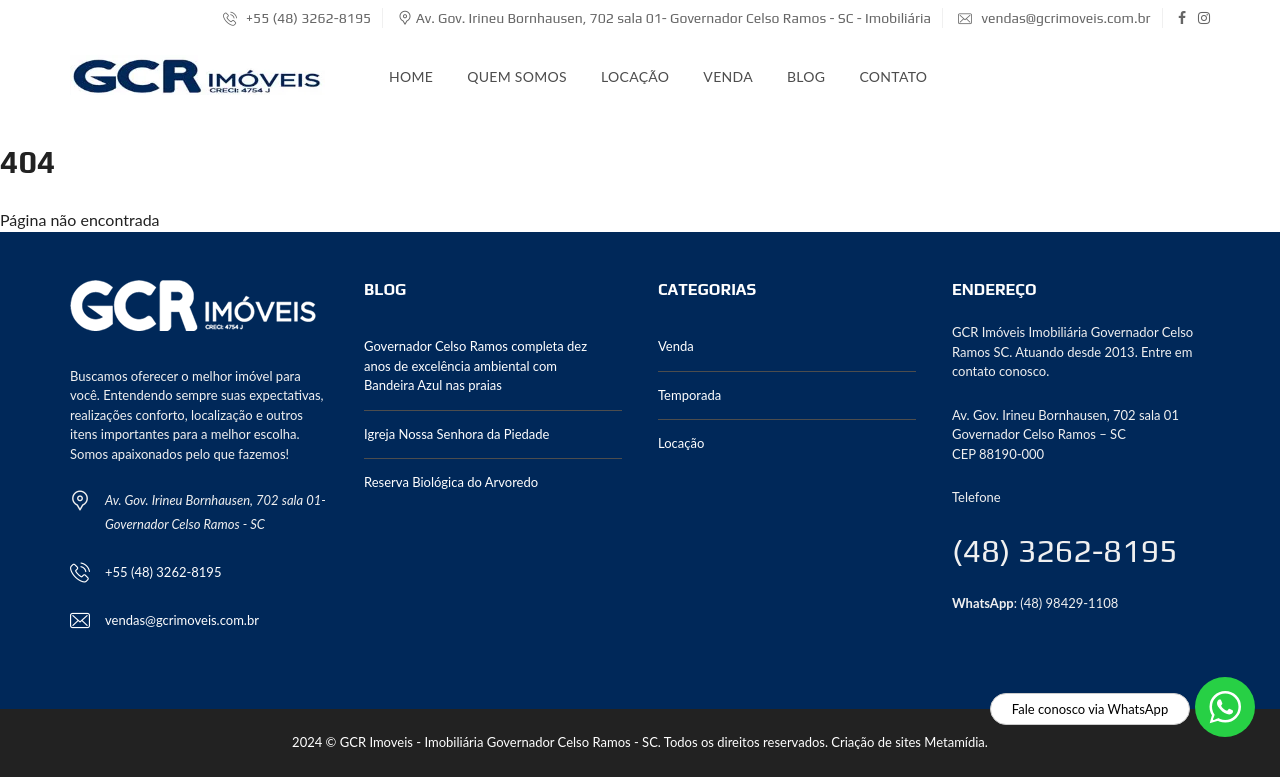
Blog (806, 76)
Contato (893, 76)
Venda (728, 76)
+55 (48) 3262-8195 (297, 18)
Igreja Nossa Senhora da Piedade (456, 434)
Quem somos (517, 76)
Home (411, 76)
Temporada (689, 395)
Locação (635, 76)
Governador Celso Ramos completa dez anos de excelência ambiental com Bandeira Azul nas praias (475, 365)
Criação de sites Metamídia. (909, 742)
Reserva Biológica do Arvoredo (451, 482)
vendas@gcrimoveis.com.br (1054, 18)
